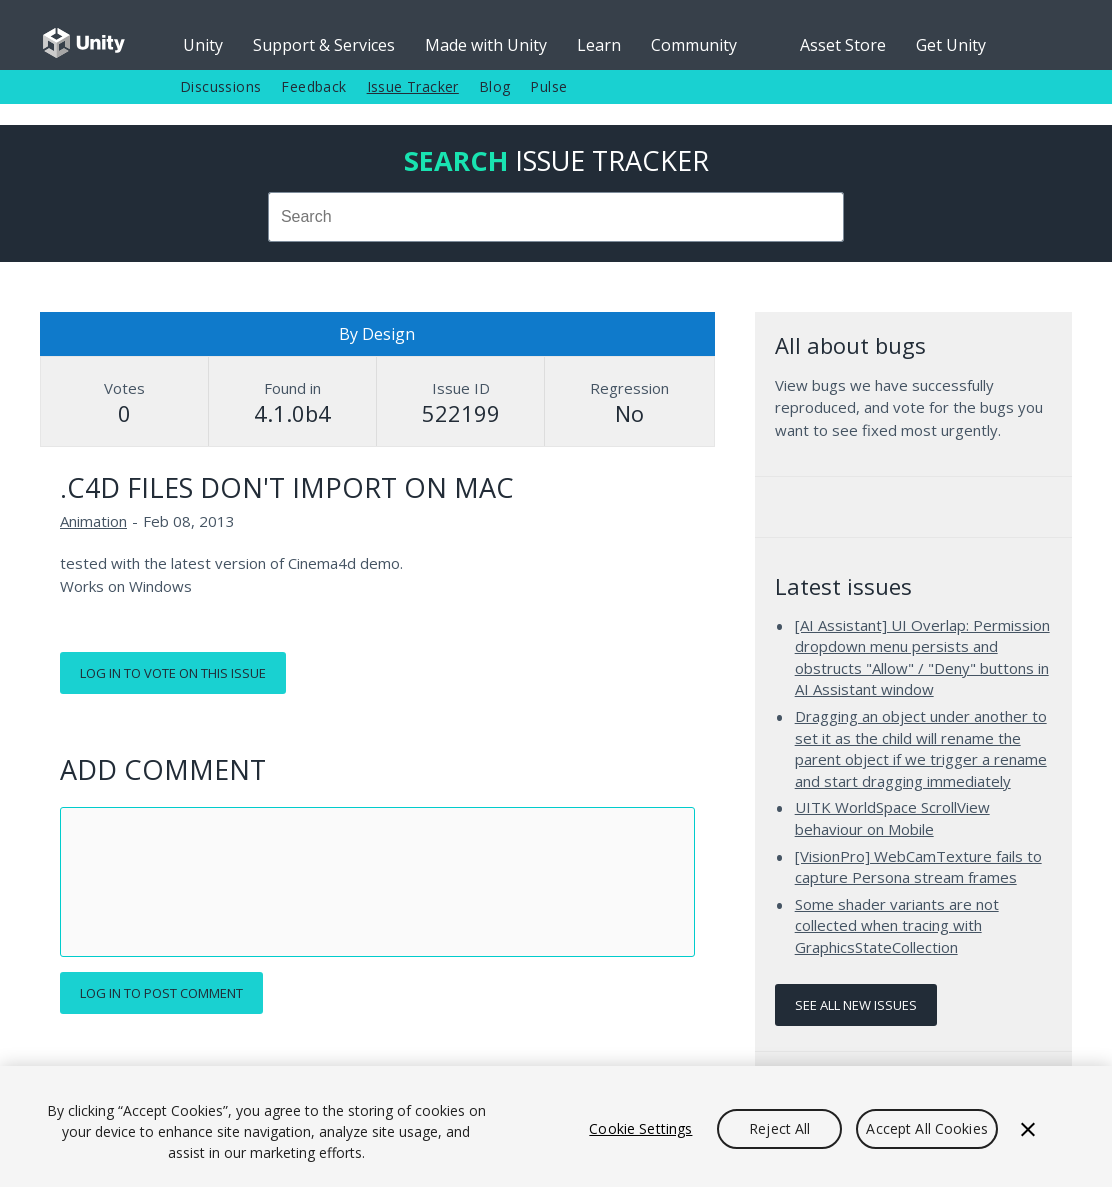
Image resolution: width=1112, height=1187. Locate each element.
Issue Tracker (413, 86)
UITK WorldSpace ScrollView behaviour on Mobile (892, 818)
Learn (599, 45)
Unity (203, 45)
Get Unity (951, 45)
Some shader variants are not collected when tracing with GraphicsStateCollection (897, 925)
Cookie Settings (640, 1128)
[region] (556, 1126)
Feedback (313, 86)
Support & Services (324, 45)
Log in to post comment (161, 993)
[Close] (1028, 1129)
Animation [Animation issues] (93, 521)
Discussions (220, 86)
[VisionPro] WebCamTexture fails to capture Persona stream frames (918, 867)
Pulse (548, 86)
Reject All (779, 1128)
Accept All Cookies (927, 1128)
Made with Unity (486, 45)
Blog (495, 86)
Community (694, 45)
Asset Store (843, 45)
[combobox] (556, 217)
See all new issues (856, 1005)
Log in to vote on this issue (173, 673)
